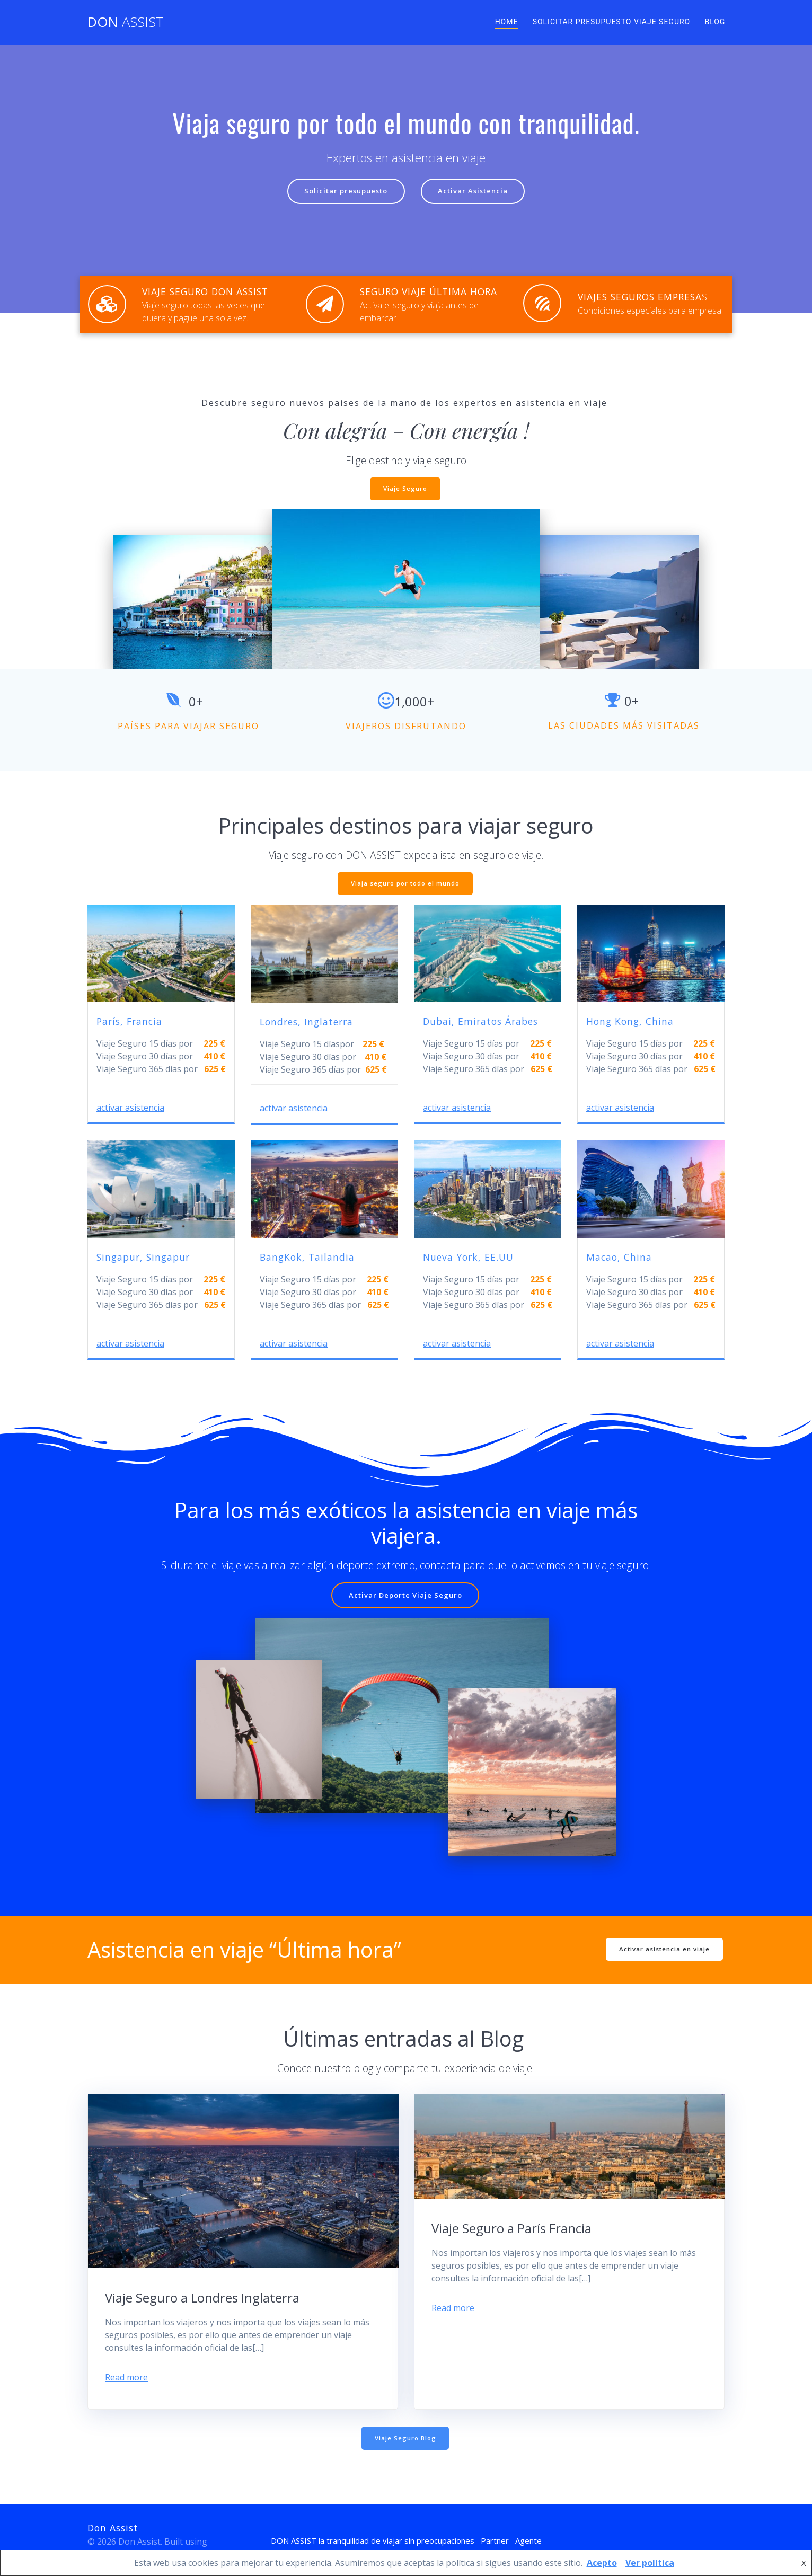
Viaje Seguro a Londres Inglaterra (202, 2296)
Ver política (649, 2563)
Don (125, 22)
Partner (503, 2540)
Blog (714, 21)
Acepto (602, 2563)
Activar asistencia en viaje (663, 1947)
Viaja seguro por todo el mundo (405, 886)
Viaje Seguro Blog (405, 2436)
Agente (540, 2540)
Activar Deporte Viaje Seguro (405, 1596)
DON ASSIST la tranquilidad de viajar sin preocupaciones (369, 2540)
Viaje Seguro (405, 490)
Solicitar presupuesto (342, 192)
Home (506, 21)
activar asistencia (130, 1108)
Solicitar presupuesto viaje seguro (612, 21)
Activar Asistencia (476, 192)
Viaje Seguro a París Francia (511, 2226)
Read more (126, 2376)
